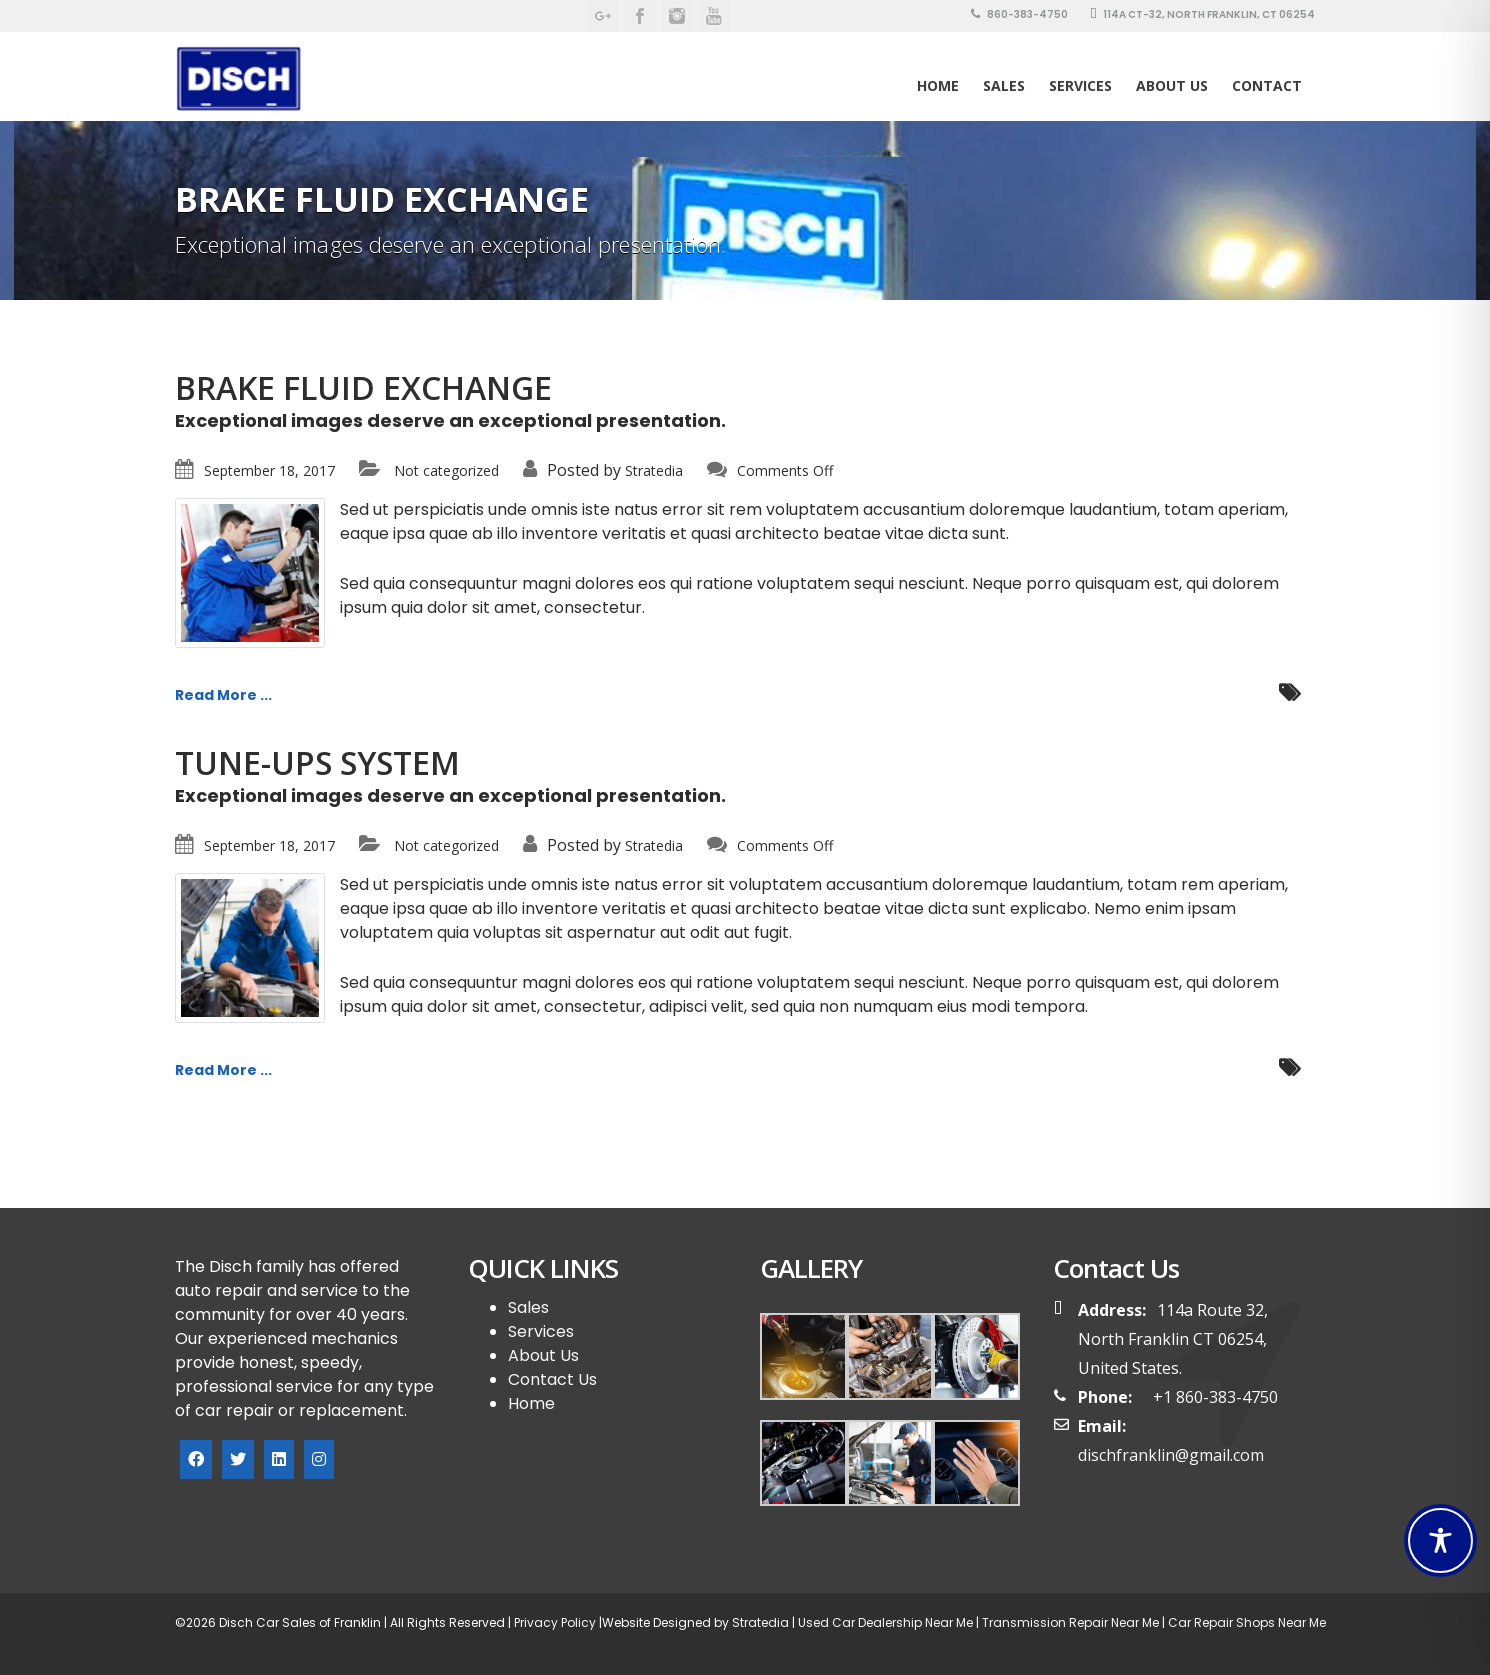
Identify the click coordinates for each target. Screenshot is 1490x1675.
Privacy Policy (553, 1622)
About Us (1172, 85)
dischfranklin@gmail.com (1171, 1455)
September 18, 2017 (269, 470)
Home (938, 85)
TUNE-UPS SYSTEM (317, 762)
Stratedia (654, 470)
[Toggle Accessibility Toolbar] (1440, 1540)
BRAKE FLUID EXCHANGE (363, 387)
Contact (1267, 85)
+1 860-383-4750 (1215, 1397)
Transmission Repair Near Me (1069, 1622)
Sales (528, 1307)
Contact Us (552, 1379)
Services (1080, 85)
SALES (1004, 85)
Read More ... (223, 695)
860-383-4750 (1019, 14)
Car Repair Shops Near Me (1245, 1622)
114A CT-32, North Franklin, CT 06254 (1202, 14)
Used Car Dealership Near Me (885, 1622)
